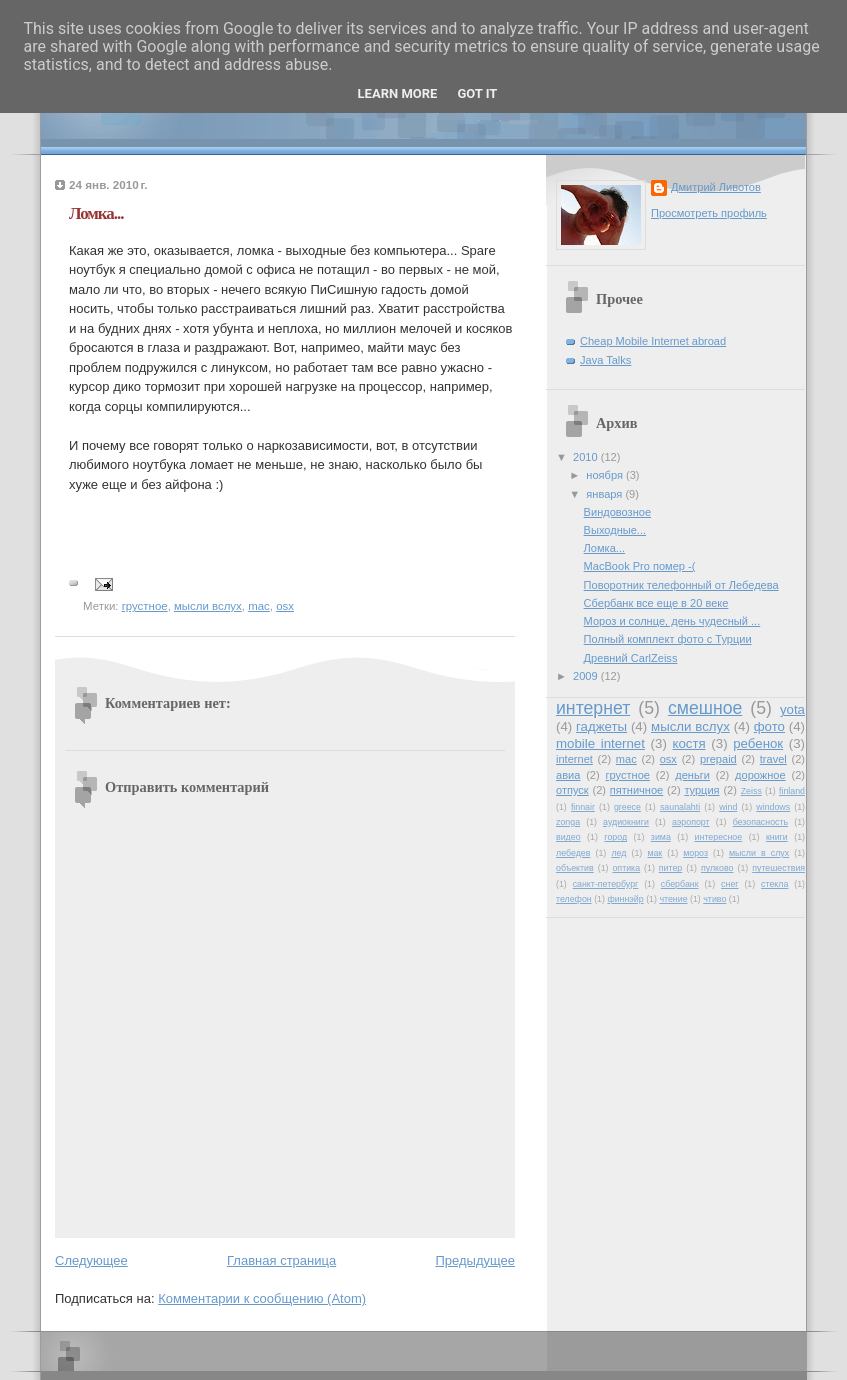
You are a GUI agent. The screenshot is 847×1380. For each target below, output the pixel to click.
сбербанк (680, 884)
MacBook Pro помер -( (640, 566)
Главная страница (281, 1260)
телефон (574, 899)
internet (574, 759)
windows (773, 807)
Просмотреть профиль (709, 213)
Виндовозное (617, 512)
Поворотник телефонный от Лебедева (681, 585)
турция (701, 790)
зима (661, 837)
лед (618, 853)
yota (792, 709)
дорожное (760, 775)
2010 (587, 457)
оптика (626, 868)
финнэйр (625, 899)
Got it (477, 93)
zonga (568, 822)
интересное (719, 837)
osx (285, 606)
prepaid (718, 759)
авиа (568, 775)
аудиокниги (626, 822)
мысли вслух (208, 606)
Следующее (91, 1260)
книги (777, 837)
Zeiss (751, 791)
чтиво (714, 899)
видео (568, 837)
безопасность (760, 822)
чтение (673, 899)
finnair (583, 807)
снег (729, 884)
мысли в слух (759, 853)
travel (773, 759)
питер (670, 868)
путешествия (778, 868)
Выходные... (615, 530)
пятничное (636, 790)
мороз (695, 853)
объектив (575, 868)
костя (688, 743)
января (605, 494)
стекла (774, 884)
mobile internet (600, 743)
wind (728, 807)
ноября (606, 475)
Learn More (398, 93)
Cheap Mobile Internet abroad (653, 341)
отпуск (572, 790)
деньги (692, 775)
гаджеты (601, 726)
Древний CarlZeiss (631, 658)
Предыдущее (475, 1260)
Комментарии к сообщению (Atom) (262, 1298)
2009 (587, 676)
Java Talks (605, 360)
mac (259, 606)
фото (769, 726)
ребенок (758, 743)
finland (792, 791)
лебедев (573, 853)
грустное (145, 606)
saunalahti (680, 807)
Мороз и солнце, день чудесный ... (672, 621)
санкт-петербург (606, 884)
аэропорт (691, 822)
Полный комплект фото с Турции (668, 639)
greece (627, 807)
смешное (705, 708)
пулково (717, 868)
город (615, 837)
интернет (593, 708)
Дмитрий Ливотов (716, 187)
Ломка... (96, 213)
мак (654, 853)
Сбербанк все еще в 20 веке (656, 603)
